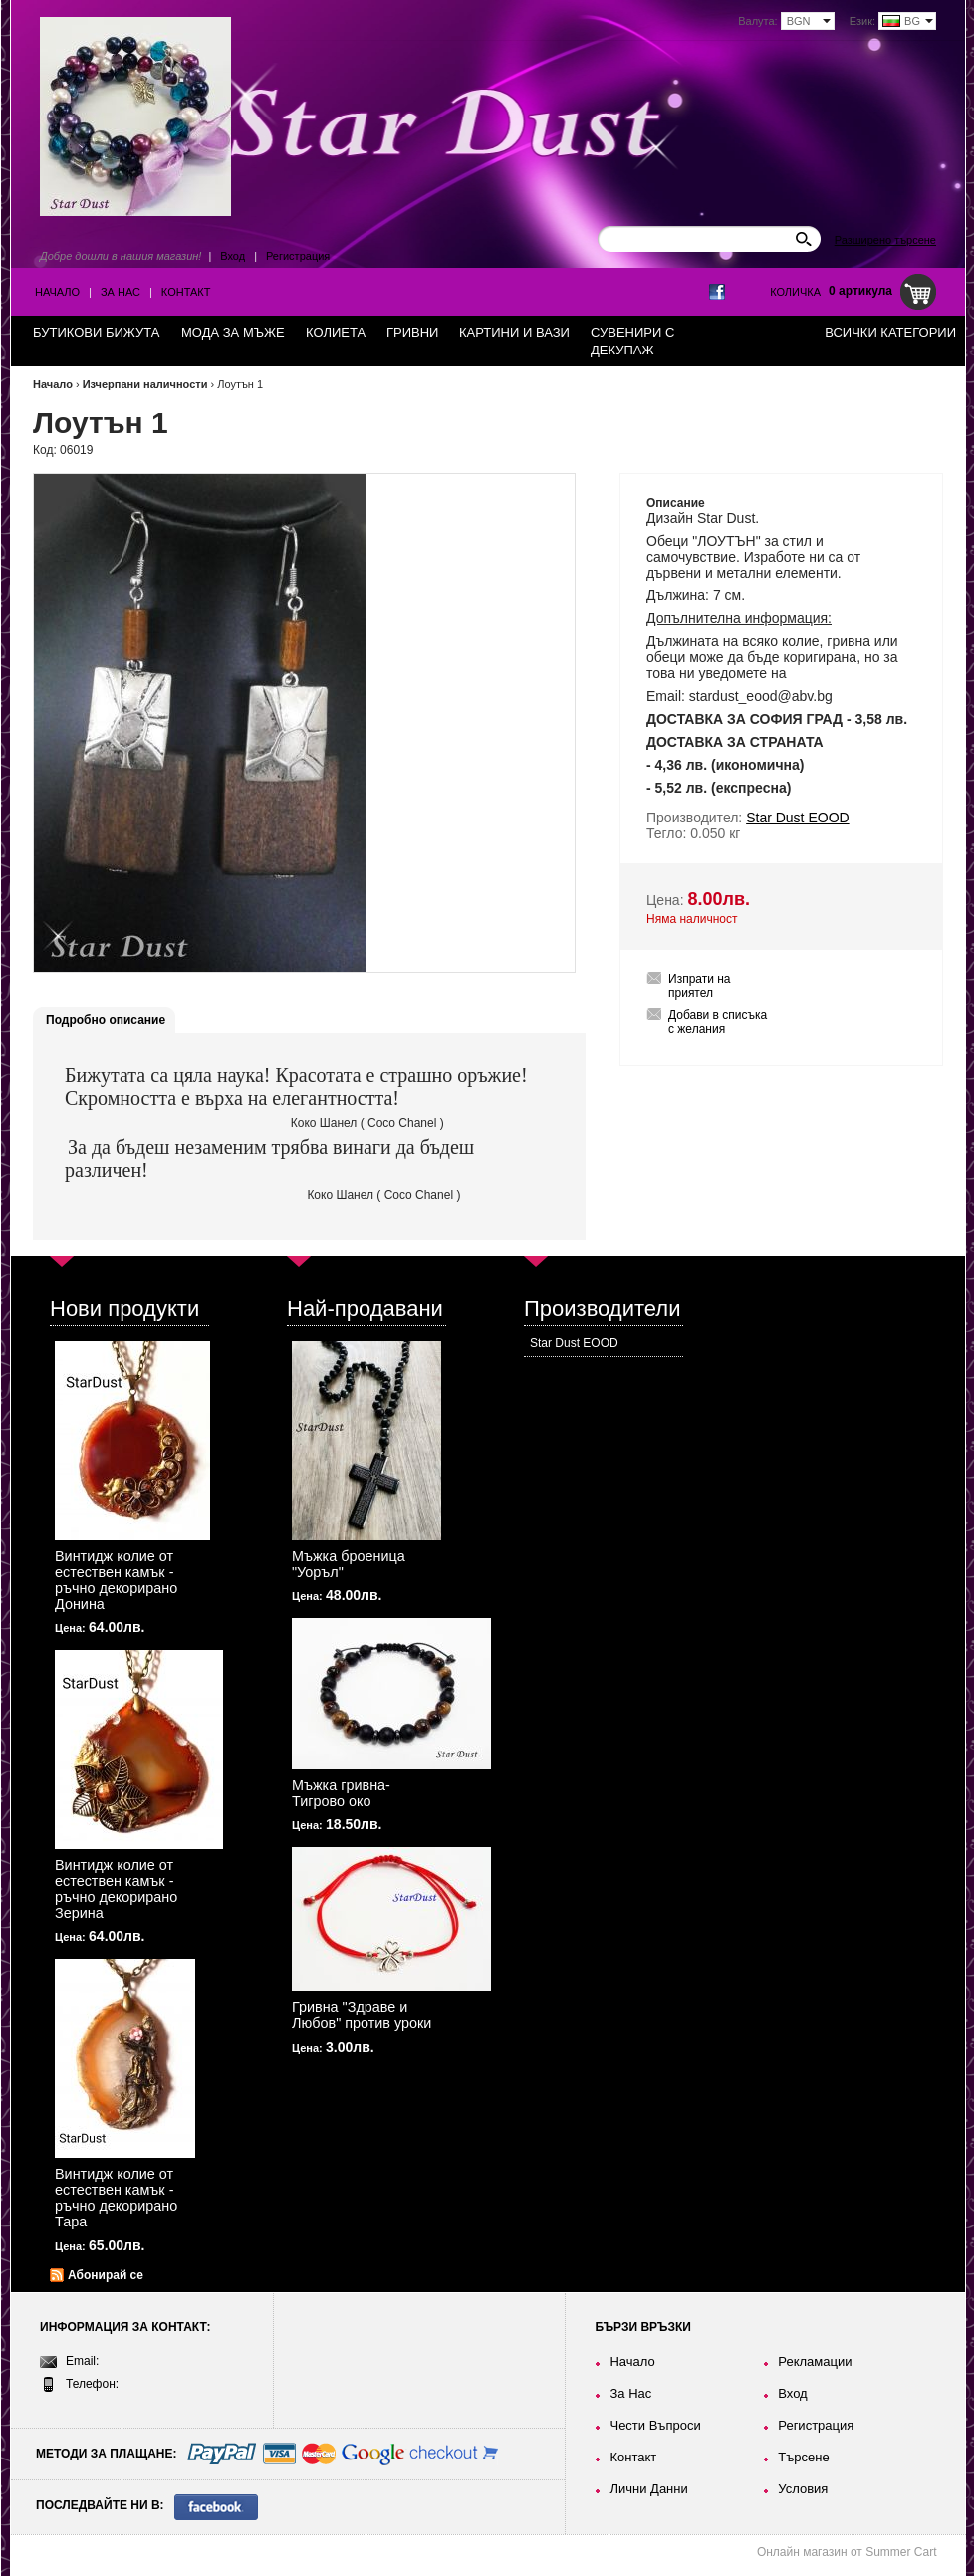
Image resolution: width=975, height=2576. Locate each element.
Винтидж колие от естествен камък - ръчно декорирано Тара (116, 2197)
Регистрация (298, 256)
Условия (803, 2488)
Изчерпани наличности (145, 384)
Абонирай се (105, 2275)
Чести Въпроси (654, 2425)
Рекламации (815, 2361)
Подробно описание (105, 1020)
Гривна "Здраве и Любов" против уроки (361, 2015)
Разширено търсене (885, 240)
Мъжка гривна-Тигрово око (341, 1793)
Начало (57, 292)
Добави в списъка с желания (717, 1022)
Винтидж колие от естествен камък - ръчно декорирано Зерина (116, 1889)
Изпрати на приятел (699, 986)
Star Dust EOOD (574, 1343)
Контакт (186, 292)
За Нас (120, 292)
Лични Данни (648, 2488)
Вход (232, 256)
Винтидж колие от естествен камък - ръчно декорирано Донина (116, 1580)
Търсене (803, 2457)
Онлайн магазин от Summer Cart (847, 2552)
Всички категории (890, 332)
